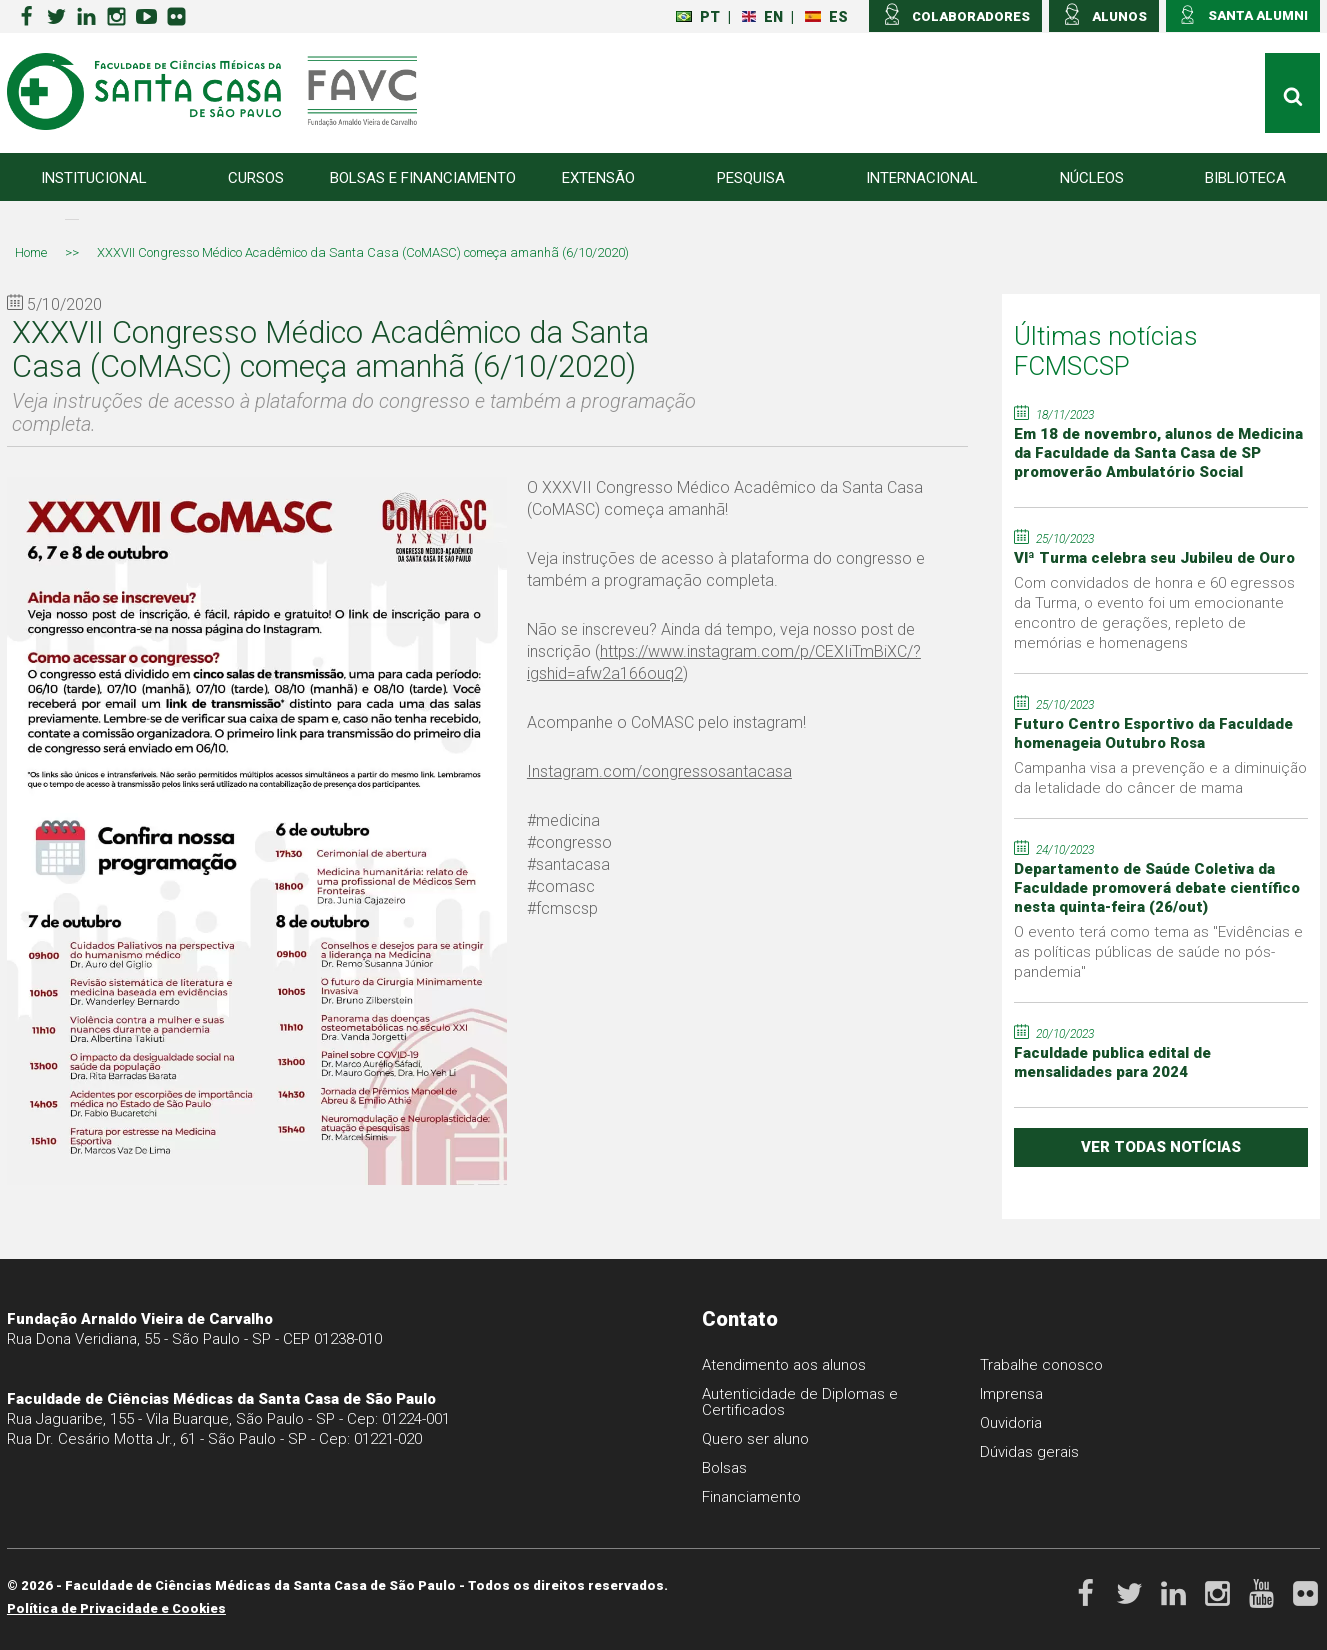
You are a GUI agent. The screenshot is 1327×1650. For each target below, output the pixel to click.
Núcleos (1092, 178)
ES (826, 17)
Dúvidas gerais (1029, 1452)
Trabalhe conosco (1041, 1365)
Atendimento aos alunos (784, 1365)
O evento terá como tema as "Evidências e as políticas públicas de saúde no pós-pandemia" (1158, 952)
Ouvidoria (1011, 1423)
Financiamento (751, 1497)
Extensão (598, 178)
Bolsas (724, 1468)
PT (698, 17)
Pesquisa (751, 178)
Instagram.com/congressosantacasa (659, 771)
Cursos (256, 178)
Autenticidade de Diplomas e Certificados (800, 1402)
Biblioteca (1245, 178)
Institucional (94, 178)
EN (762, 17)
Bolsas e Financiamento (423, 178)
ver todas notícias (1161, 1147)
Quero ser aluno (755, 1439)
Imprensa (1011, 1394)
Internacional (922, 178)
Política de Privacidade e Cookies (116, 1608)
